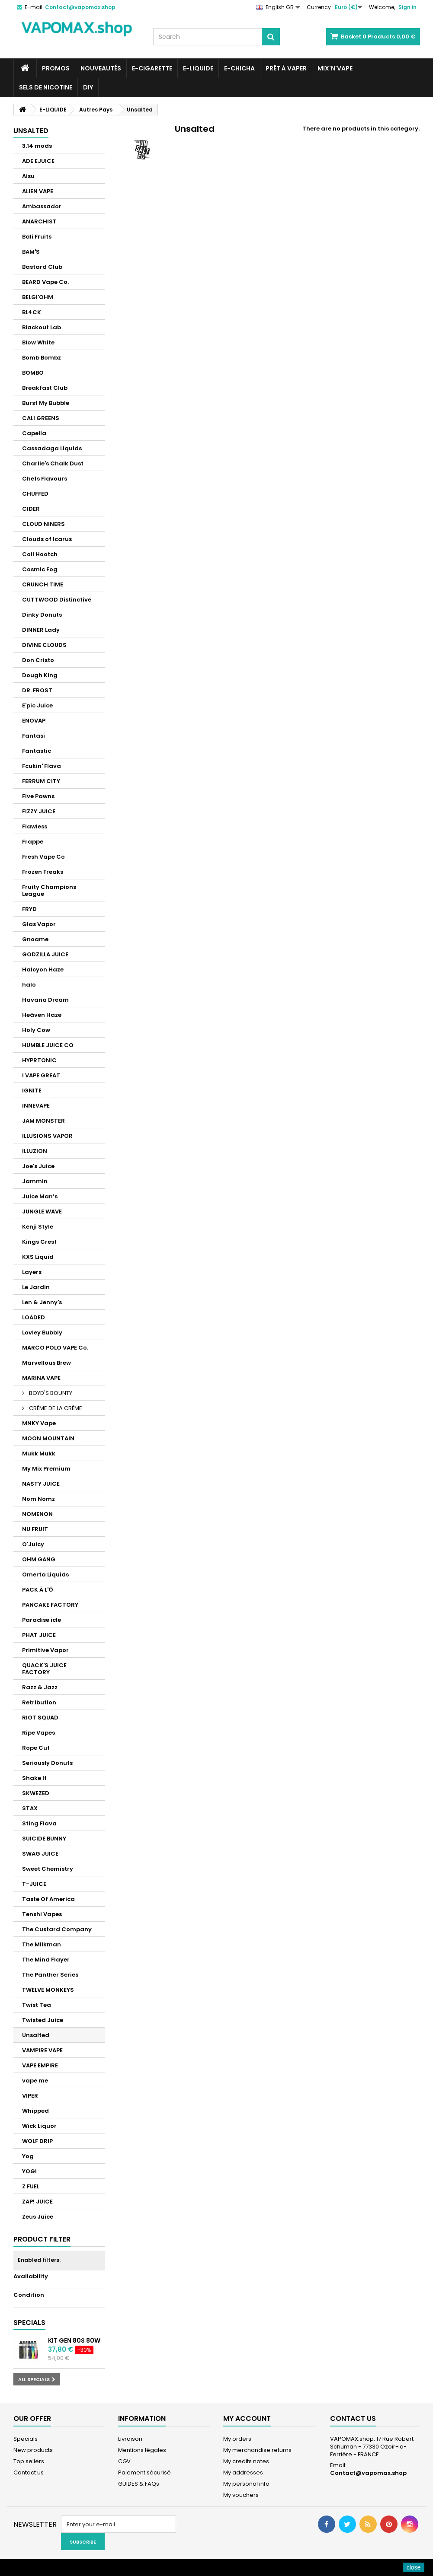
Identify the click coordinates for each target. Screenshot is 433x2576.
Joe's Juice (38, 1166)
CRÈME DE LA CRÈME (55, 1408)
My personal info (246, 2484)
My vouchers (241, 2495)
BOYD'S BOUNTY (50, 1393)
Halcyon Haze (43, 969)
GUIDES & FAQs (138, 2484)
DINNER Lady (41, 630)
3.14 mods (37, 146)
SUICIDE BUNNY (44, 1838)
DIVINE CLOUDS (44, 645)
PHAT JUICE (39, 1635)
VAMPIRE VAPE (42, 2050)
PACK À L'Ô (37, 1590)
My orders (237, 2439)
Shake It (34, 1778)
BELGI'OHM (37, 297)
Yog (28, 2156)
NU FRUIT (35, 1529)
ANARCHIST (39, 221)
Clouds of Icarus (47, 539)
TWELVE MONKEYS (48, 1990)
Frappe (32, 841)
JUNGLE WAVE (42, 1211)
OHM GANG (38, 1559)
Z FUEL (30, 2186)
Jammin (35, 1181)
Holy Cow (36, 1030)
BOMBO (33, 373)
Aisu (28, 176)
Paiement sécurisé (144, 2472)
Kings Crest (39, 1242)
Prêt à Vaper (286, 68)
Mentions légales (142, 2450)
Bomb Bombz (41, 357)
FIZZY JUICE (38, 811)
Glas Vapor (39, 924)
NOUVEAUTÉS (100, 68)
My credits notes (246, 2461)
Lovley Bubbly (42, 1332)
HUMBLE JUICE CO (48, 1045)
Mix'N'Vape (335, 68)
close (414, 2567)
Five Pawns (38, 796)
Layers (32, 1272)
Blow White (38, 342)
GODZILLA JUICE (45, 954)
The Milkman (41, 1944)
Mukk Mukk (38, 1453)
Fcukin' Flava (41, 766)
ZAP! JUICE (37, 2201)
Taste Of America (48, 1899)
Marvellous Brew (46, 1363)
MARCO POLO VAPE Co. (55, 1348)
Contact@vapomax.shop (368, 2473)
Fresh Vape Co (43, 857)
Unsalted (35, 2035)
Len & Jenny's (42, 1302)
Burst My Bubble (45, 403)
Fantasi (33, 736)
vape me (35, 2080)
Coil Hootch (40, 554)
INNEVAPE (36, 1106)
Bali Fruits (36, 236)
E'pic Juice (37, 705)
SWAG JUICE (40, 1854)
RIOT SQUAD (40, 1717)
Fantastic (36, 751)
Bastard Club (42, 267)
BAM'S (31, 252)
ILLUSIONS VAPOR (47, 1136)
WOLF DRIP (37, 2141)
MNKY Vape (39, 1423)
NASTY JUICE (41, 1484)
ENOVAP (33, 720)
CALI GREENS (40, 418)
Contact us (28, 2472)
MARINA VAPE (41, 1378)
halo (29, 985)
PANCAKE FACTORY (50, 1605)
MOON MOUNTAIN (48, 1438)
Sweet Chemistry (47, 1869)
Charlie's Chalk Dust (52, 463)
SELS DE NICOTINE (45, 87)
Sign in (407, 7)
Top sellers (28, 2461)
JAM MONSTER (43, 1121)
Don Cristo (38, 660)
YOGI (29, 2171)
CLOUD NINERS (43, 524)
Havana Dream (45, 1000)
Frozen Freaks (42, 872)
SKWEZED (35, 1793)
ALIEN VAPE (37, 191)
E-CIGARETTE (152, 68)
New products (33, 2450)
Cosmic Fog (40, 569)
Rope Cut (36, 1748)
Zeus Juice (37, 2217)
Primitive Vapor (45, 1650)
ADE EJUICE (38, 161)
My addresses (243, 2472)
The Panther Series (50, 1975)
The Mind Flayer (46, 1959)
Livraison (130, 2439)
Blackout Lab (41, 327)
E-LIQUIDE (198, 68)
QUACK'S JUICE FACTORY (44, 1668)
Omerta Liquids (45, 1574)
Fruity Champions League (49, 890)
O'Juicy (33, 1544)
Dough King (40, 675)
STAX (30, 1808)
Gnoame (35, 939)
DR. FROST (37, 690)
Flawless (34, 826)
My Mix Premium (46, 1469)
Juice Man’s (40, 1196)
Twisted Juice (42, 2020)
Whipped (35, 2111)
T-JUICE (34, 1884)
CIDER (31, 509)
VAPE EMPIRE (40, 2065)
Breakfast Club (44, 388)
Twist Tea (36, 2005)
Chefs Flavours (44, 478)
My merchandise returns (257, 2450)
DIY (88, 87)
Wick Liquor (39, 2126)
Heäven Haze (41, 1015)
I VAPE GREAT (41, 1075)
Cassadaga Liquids (52, 448)
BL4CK (31, 312)
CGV (124, 2461)
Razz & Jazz (40, 1687)
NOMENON (37, 1514)
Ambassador (41, 206)
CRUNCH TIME (42, 584)
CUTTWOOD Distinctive (56, 599)
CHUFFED (35, 494)
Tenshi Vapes (42, 1914)
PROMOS (56, 68)
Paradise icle (41, 1620)
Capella (34, 433)
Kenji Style (37, 1227)
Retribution (39, 1702)
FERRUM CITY (41, 781)
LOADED (33, 1317)
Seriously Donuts (47, 1763)
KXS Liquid (38, 1257)
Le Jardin (36, 1287)
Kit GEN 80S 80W (74, 2340)
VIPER (30, 2096)
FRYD (29, 909)
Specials (29, 2323)
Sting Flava (39, 1823)
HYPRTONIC (39, 1060)
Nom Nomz (38, 1499)
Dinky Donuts (42, 615)
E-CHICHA (239, 68)
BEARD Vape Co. (45, 282)
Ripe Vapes (38, 1733)
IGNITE (32, 1090)
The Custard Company (57, 1929)
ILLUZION (34, 1151)
